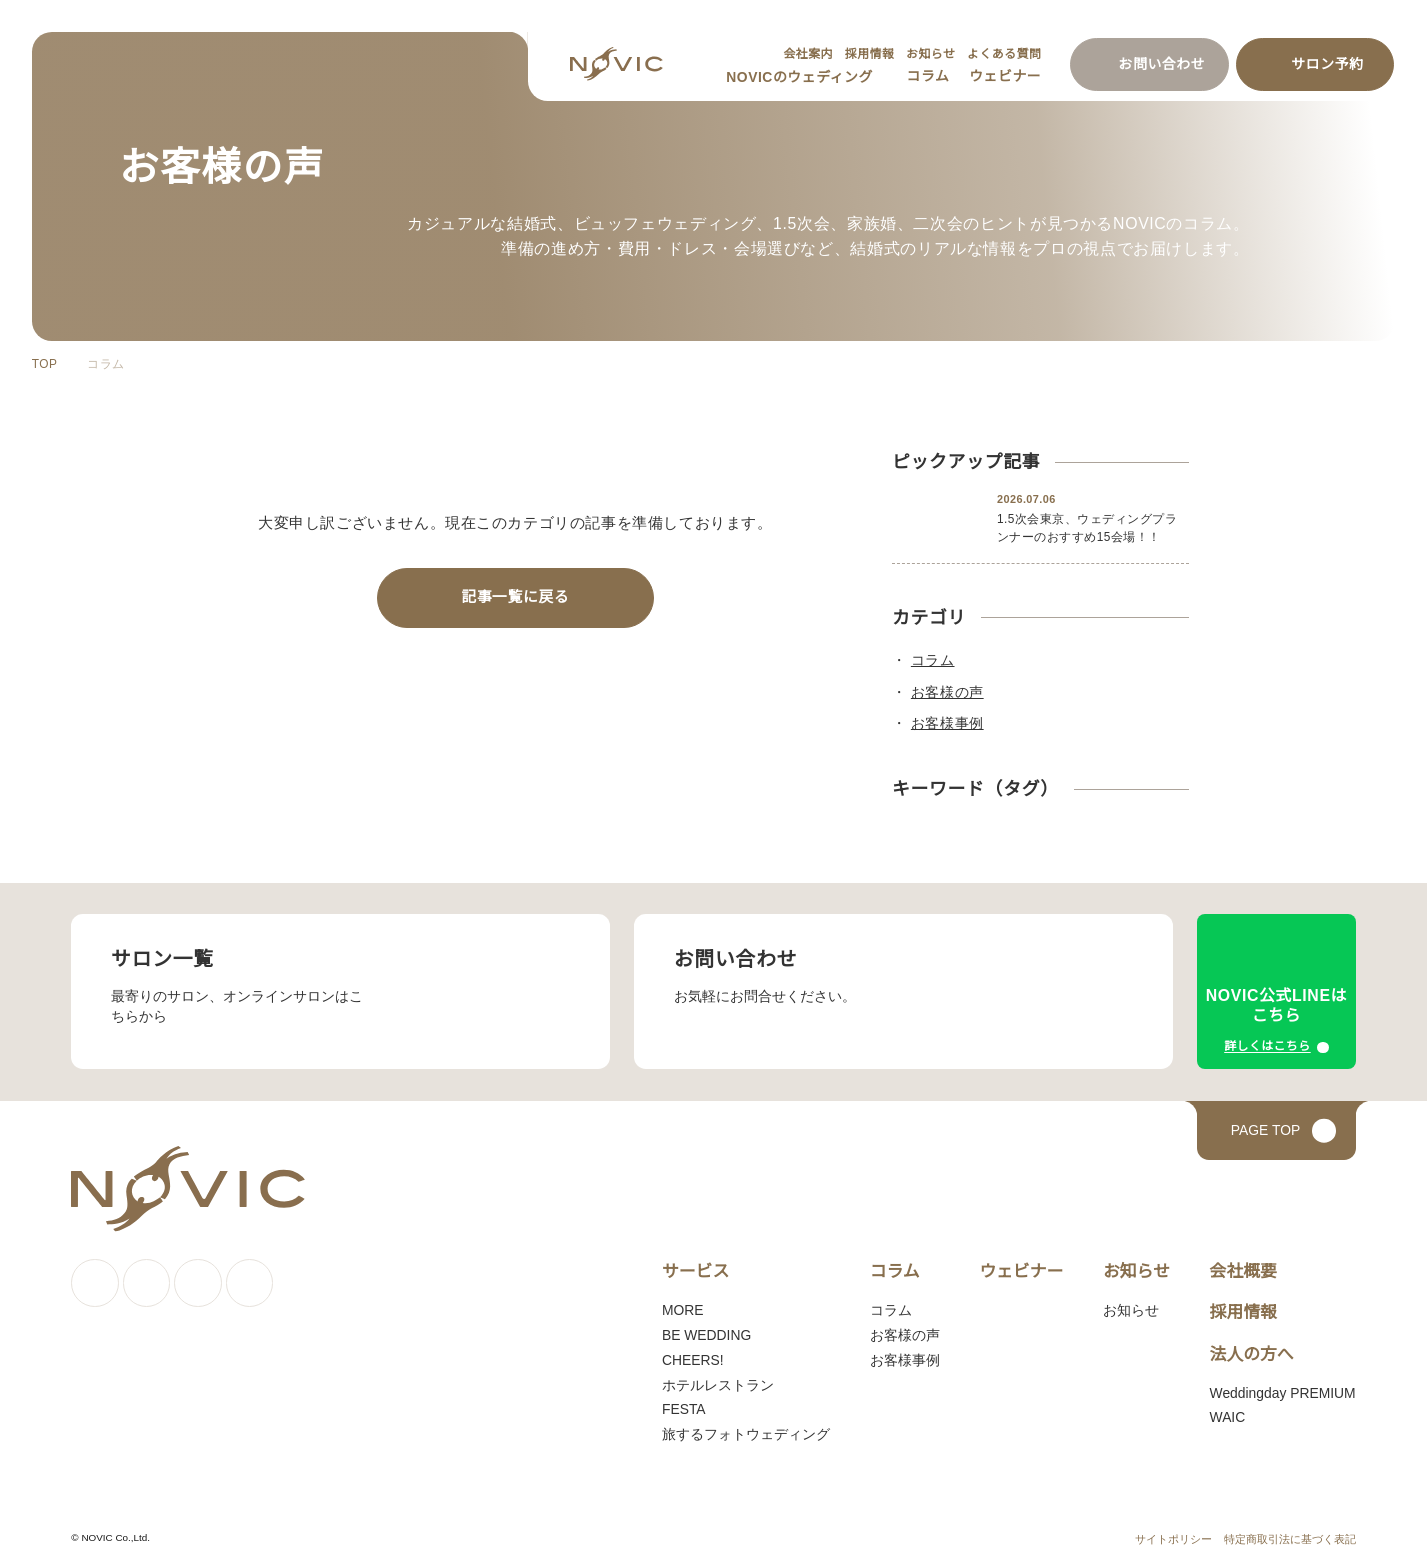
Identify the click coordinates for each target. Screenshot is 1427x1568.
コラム (926, 76)
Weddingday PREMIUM (1281, 1394)
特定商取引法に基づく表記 (1290, 1541)
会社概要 (1240, 1273)
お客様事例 (899, 1362)
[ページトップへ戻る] (1276, 1132)
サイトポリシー (1173, 1541)
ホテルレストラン (713, 1387)
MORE (676, 1312)
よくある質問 (1003, 53)
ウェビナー (1004, 76)
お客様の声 (899, 1337)
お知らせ (929, 53)
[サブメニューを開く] (879, 78)
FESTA (678, 1411)
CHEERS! (685, 1362)
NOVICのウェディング (797, 77)
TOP (44, 364)
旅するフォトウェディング (740, 1436)
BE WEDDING (698, 1337)
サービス (691, 1273)
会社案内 (805, 53)
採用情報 (867, 53)
